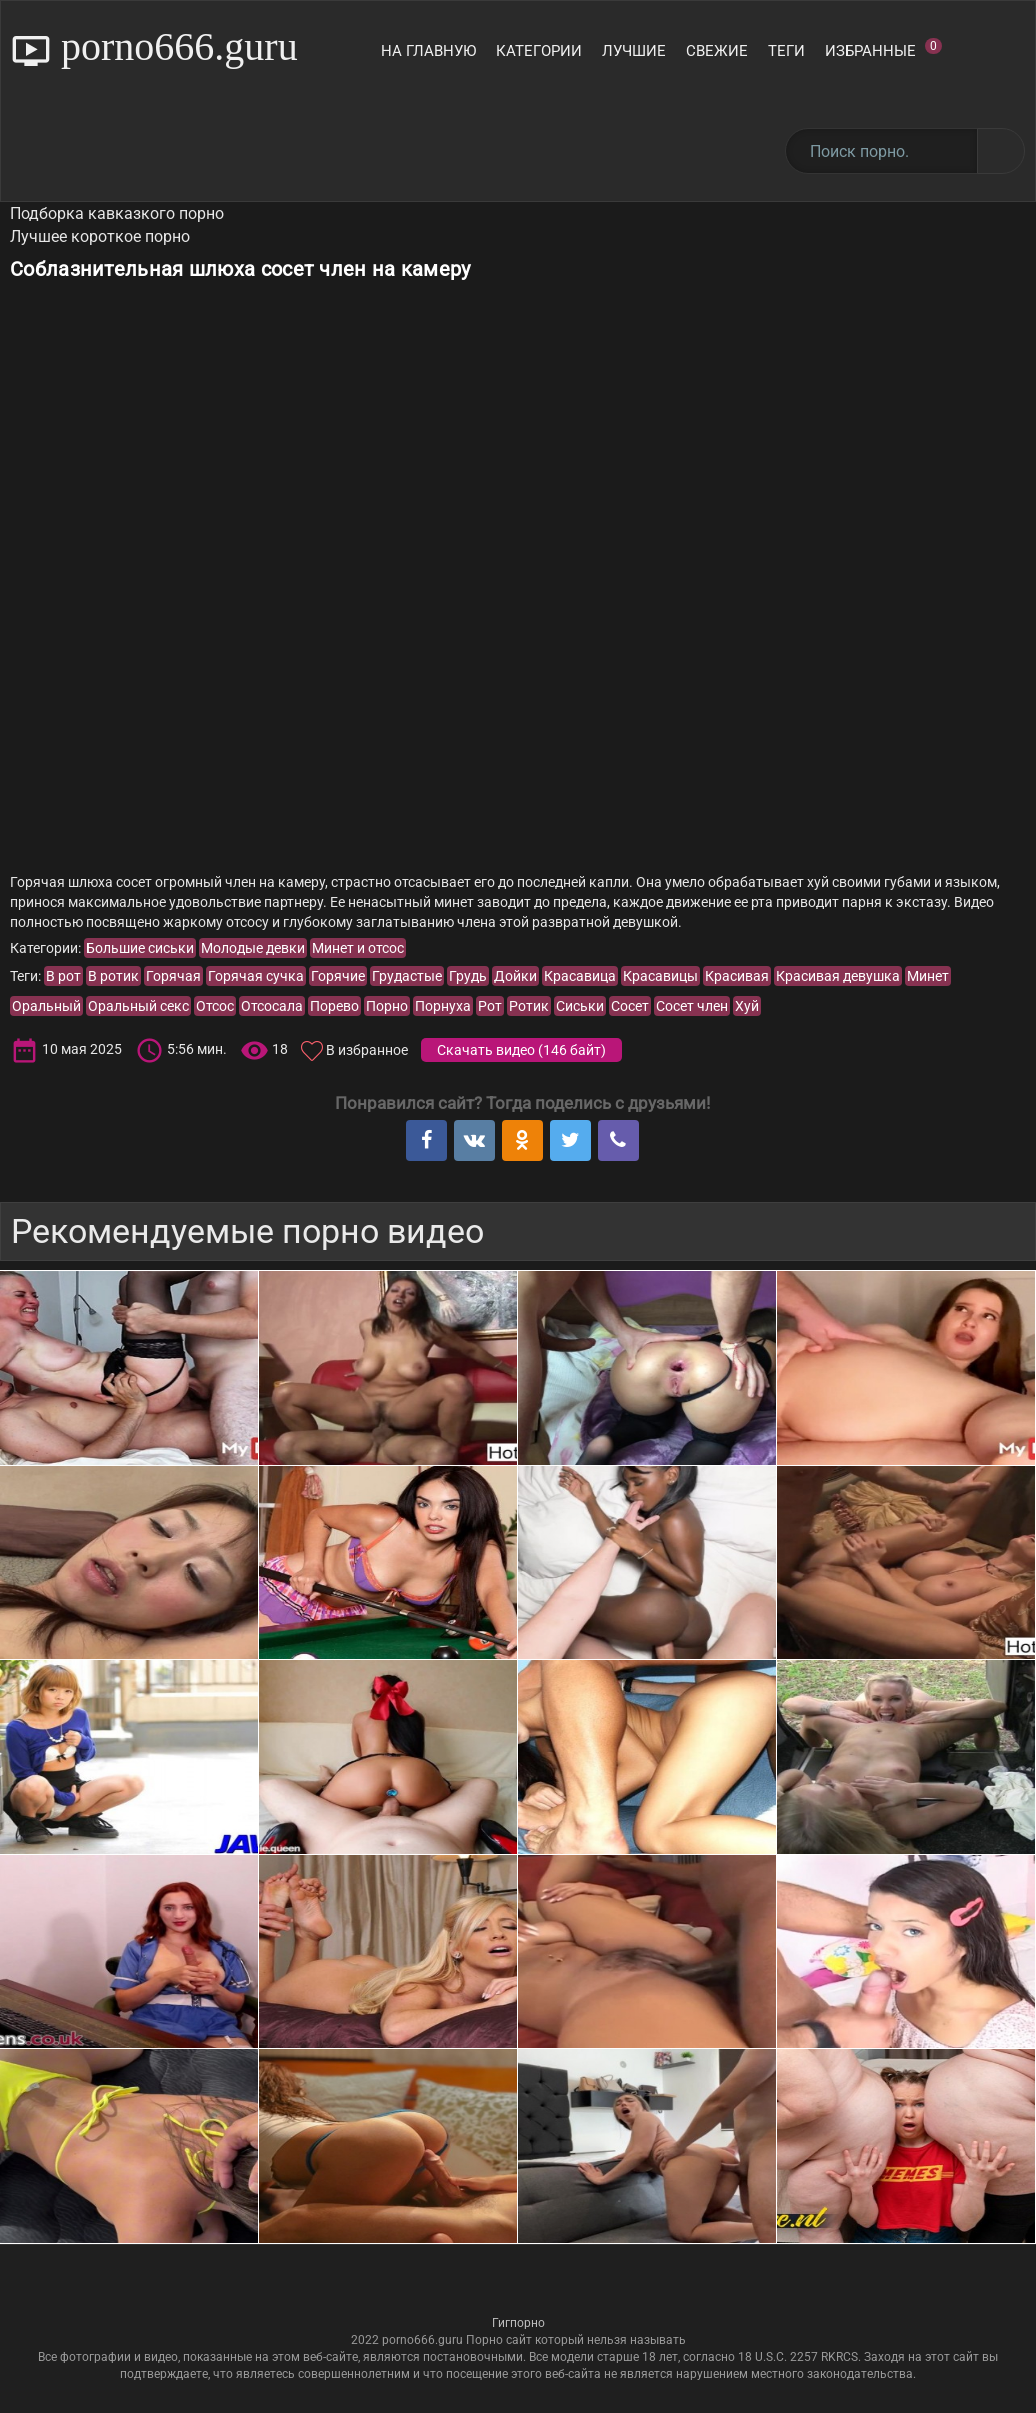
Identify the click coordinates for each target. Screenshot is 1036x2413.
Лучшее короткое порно (100, 236)
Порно (387, 1006)
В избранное (367, 1050)
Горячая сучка (256, 976)
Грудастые (407, 976)
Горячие (338, 976)
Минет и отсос (358, 948)
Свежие (717, 51)
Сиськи (580, 1006)
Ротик (529, 1006)
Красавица (580, 976)
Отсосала (272, 1006)
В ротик (113, 976)
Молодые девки (253, 948)
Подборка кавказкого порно (117, 213)
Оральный (46, 1006)
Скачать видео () (521, 1050)
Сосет (630, 1006)
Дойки (515, 976)
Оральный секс (138, 1006)
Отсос (215, 1006)
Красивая (737, 976)
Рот (490, 1006)
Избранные (883, 49)
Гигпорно (518, 2323)
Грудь (468, 976)
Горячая (173, 976)
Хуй (747, 1006)
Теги (786, 51)
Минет (928, 976)
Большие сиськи (140, 948)
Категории (539, 51)
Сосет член (692, 1006)
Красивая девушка (838, 976)
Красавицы (660, 976)
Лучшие (634, 51)
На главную (428, 51)
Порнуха (443, 1006)
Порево (334, 1006)
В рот (63, 976)
